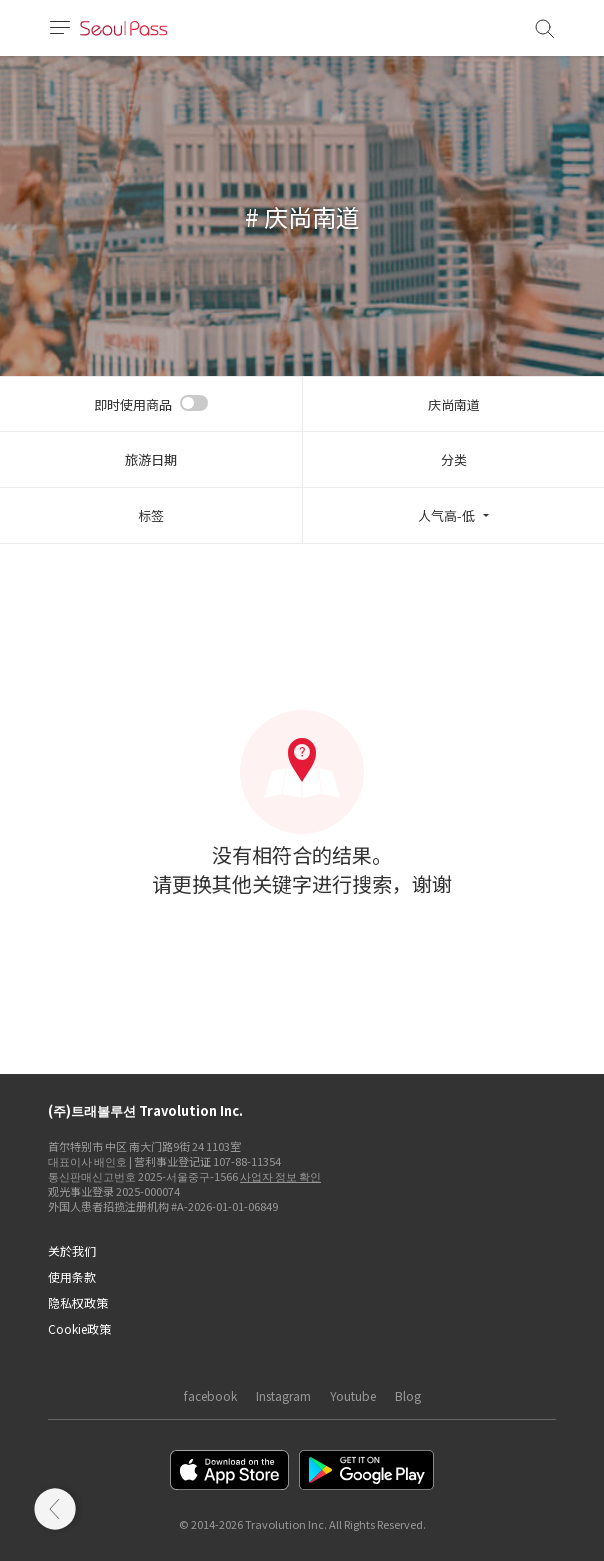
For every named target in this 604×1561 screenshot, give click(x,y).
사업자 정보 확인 (280, 1176)
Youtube (353, 1395)
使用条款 (72, 1276)
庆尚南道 (454, 404)
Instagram (283, 1395)
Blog (408, 1395)
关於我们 (72, 1250)
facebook (210, 1395)
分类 (454, 459)
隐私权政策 (78, 1302)
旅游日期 (151, 459)
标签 (151, 515)
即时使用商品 (133, 404)
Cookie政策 (79, 1328)
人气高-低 (446, 515)
